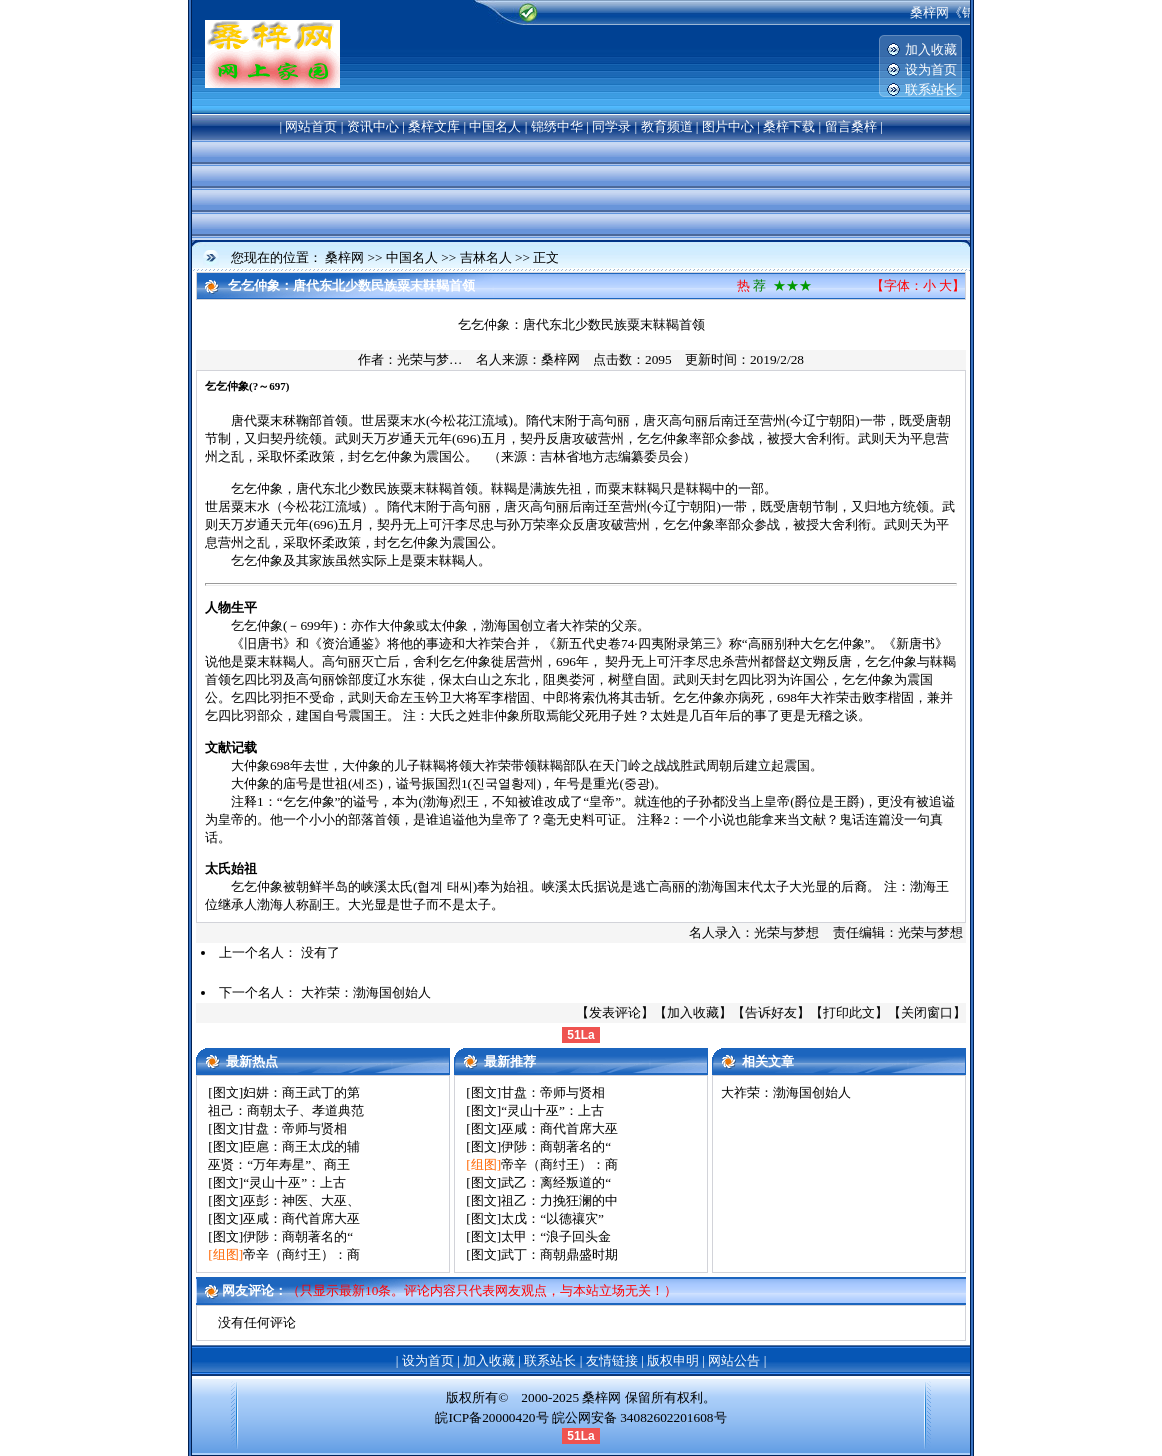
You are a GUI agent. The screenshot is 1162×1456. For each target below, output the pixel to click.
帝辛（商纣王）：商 (301, 1254)
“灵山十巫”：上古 (294, 1182)
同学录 (611, 126)
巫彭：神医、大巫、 (301, 1200)
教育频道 (667, 126)
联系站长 (931, 89)
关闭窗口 (927, 1012)
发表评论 (615, 1012)
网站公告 (734, 1360)
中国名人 (495, 126)
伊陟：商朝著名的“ (298, 1236)
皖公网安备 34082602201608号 (639, 1417)
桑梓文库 (434, 126)
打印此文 (849, 1012)
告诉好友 (771, 1012)
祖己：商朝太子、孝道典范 (286, 1110)
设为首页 (931, 69)
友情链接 (612, 1360)
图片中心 (728, 126)
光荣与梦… (429, 359)
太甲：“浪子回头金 (556, 1236)
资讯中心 (373, 126)
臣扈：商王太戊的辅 (301, 1146)
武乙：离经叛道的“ (556, 1182)
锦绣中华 (557, 126)
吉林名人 (486, 257)
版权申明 (673, 1360)
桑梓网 (344, 257)
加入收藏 (931, 49)
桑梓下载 (789, 126)
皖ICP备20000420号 (491, 1417)
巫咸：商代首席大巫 (301, 1218)
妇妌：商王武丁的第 (301, 1092)
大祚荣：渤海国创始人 (366, 992)
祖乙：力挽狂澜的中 (559, 1200)
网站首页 (311, 126)
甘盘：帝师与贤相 (295, 1128)
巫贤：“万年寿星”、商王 (279, 1164)
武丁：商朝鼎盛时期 (559, 1254)
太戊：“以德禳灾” (552, 1218)
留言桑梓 (851, 126)
